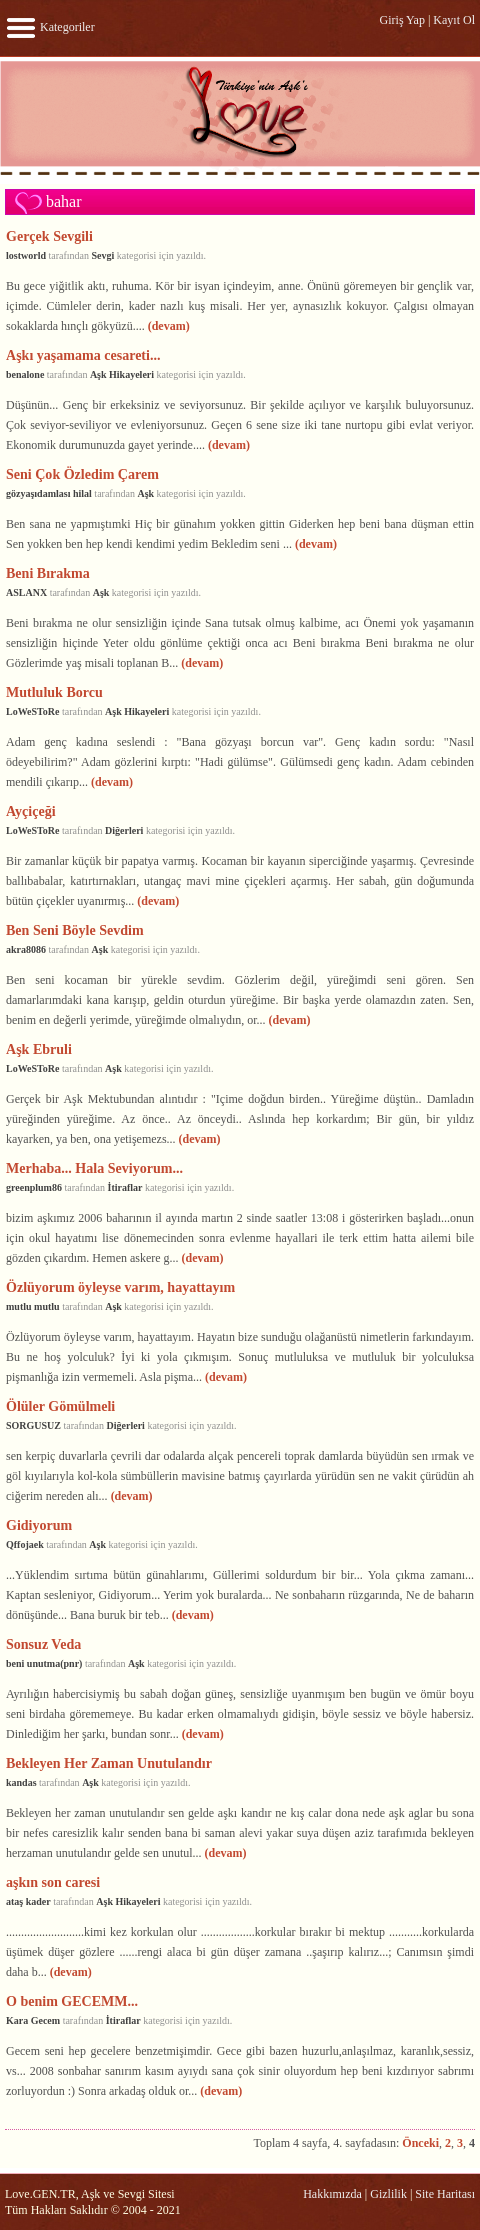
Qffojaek (25, 1544)
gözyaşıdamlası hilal (49, 493)
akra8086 (26, 949)
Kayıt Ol (454, 20)
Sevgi (103, 255)
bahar (64, 201)
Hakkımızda (332, 2194)
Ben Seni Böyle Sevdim (75, 930)
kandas (21, 1782)
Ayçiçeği (31, 811)
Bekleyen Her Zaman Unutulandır (109, 1763)
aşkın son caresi (53, 1882)
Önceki (420, 2143)
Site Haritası (445, 2194)
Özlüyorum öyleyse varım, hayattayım (120, 1287)
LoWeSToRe (33, 711)
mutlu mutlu (33, 1306)
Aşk (145, 493)
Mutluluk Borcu (54, 692)
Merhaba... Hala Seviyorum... (94, 1168)
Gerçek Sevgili (49, 236)
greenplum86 (34, 1187)
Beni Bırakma (48, 573)
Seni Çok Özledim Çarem (82, 474)
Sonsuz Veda (43, 1644)
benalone (25, 374)
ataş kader (28, 1901)
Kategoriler (50, 27)
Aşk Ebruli (39, 1049)
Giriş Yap (402, 20)
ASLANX (26, 592)
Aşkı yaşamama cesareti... (83, 355)
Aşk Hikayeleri (122, 374)
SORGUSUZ (33, 1425)
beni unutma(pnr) (44, 1663)
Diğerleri (124, 830)
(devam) (169, 326)
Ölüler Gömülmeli (60, 1406)
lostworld (26, 255)
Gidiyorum (39, 1525)
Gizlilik (388, 2194)
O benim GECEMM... (72, 2001)
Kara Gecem (33, 2020)
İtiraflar (124, 1187)
